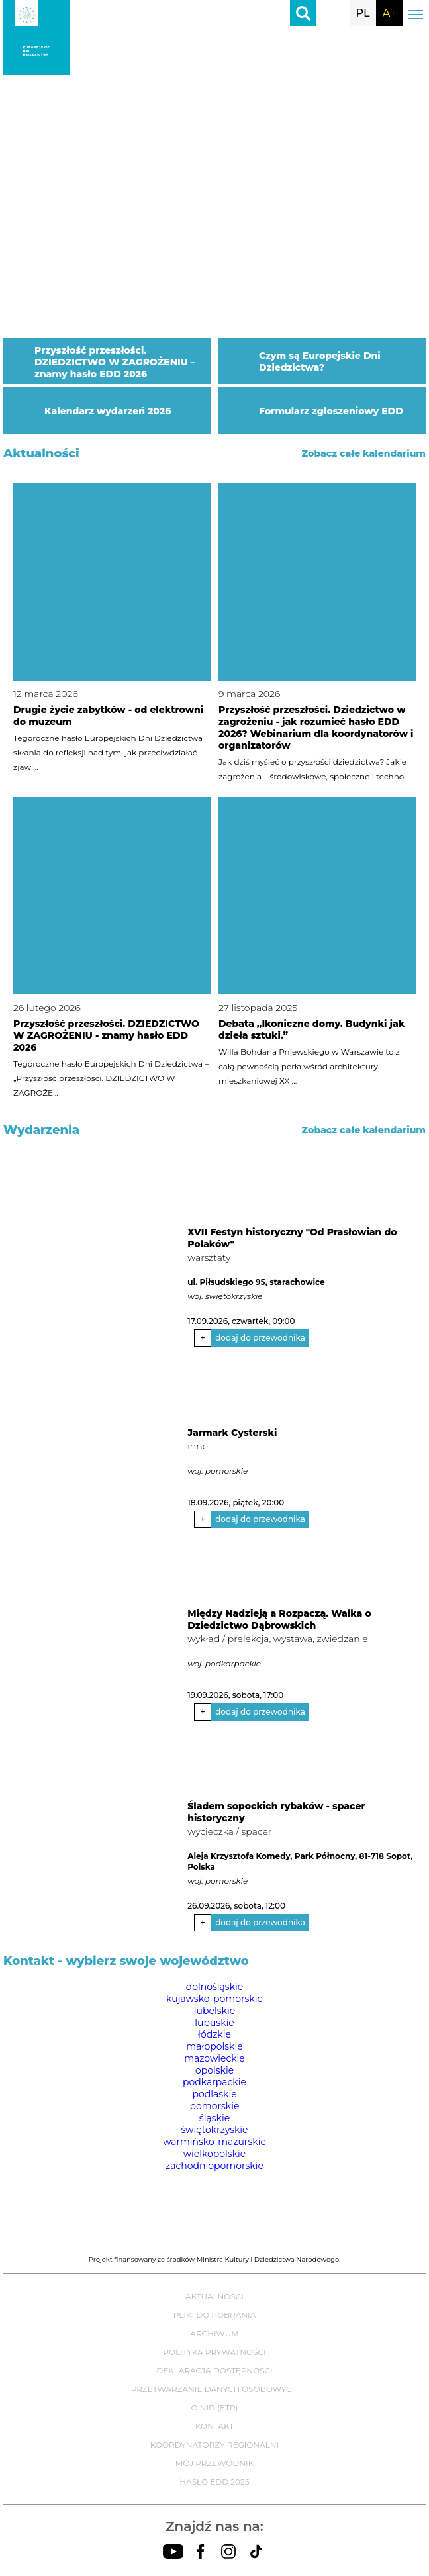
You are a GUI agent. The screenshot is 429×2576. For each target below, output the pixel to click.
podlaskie (214, 2094)
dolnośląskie (215, 1987)
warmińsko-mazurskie (214, 2142)
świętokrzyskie (214, 2130)
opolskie (214, 2070)
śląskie (214, 2118)
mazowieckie (214, 2058)
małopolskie (214, 2046)
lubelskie (214, 2011)
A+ (389, 13)
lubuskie (214, 2022)
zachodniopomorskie (214, 2165)
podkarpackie (214, 2082)
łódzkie (214, 2034)
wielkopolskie (214, 2154)
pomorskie (215, 2106)
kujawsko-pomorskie (214, 1999)
